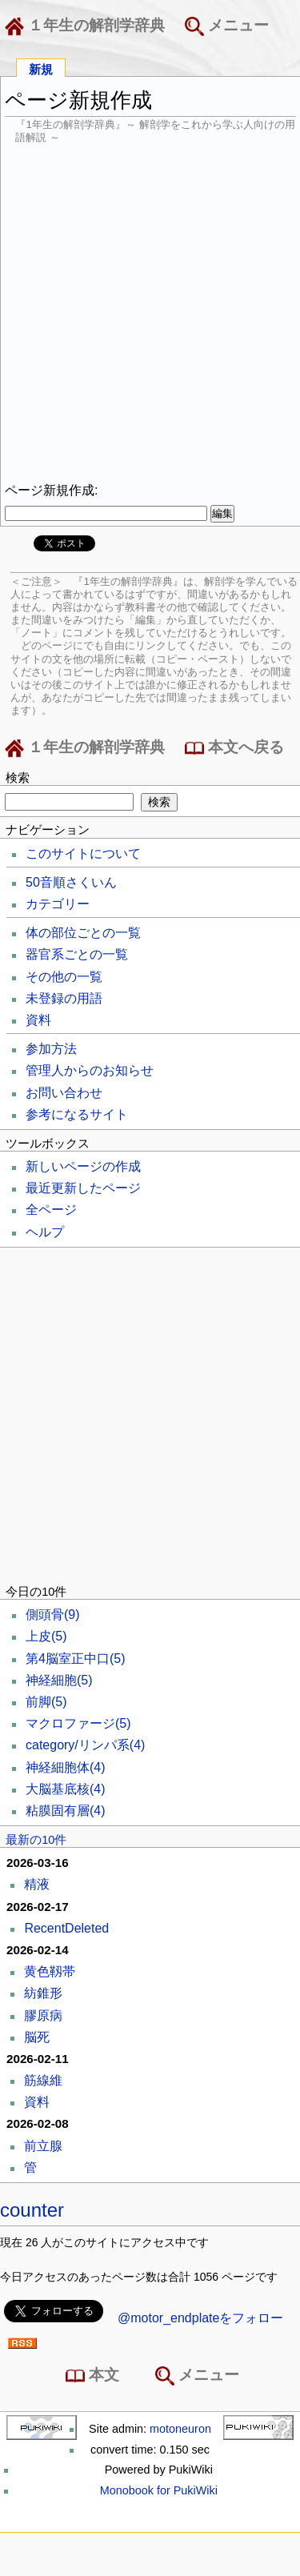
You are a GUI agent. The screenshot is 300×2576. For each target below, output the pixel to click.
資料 (38, 1020)
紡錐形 (43, 1993)
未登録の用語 (64, 998)
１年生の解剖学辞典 (88, 26)
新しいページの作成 (83, 1166)
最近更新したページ (83, 1188)
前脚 (46, 1702)
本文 (95, 2376)
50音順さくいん (71, 882)
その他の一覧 (64, 977)
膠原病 (43, 2015)
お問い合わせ (64, 1093)
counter (32, 2210)
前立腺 (43, 2146)
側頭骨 (53, 1614)
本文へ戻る (234, 748)
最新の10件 (36, 1839)
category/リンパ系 (85, 1745)
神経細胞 (59, 1680)
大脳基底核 (66, 1789)
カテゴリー (58, 904)
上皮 (46, 1636)
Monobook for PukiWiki (159, 2490)
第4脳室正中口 (75, 1658)
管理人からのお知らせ (90, 1070)
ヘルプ (45, 1232)
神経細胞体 (66, 1767)
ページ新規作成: (51, 490)
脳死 (37, 2037)
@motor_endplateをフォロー (200, 2318)
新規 (41, 68)
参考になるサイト (77, 1114)
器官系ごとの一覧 (77, 954)
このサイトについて (83, 853)
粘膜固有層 (66, 1810)
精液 (37, 1884)
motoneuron (180, 2428)
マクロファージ (78, 1723)
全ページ (51, 1209)
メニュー (227, 26)
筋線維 (43, 2080)
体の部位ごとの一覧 (83, 932)
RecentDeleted (66, 1928)
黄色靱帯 (49, 1971)
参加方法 (51, 1049)
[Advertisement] (150, 313)
